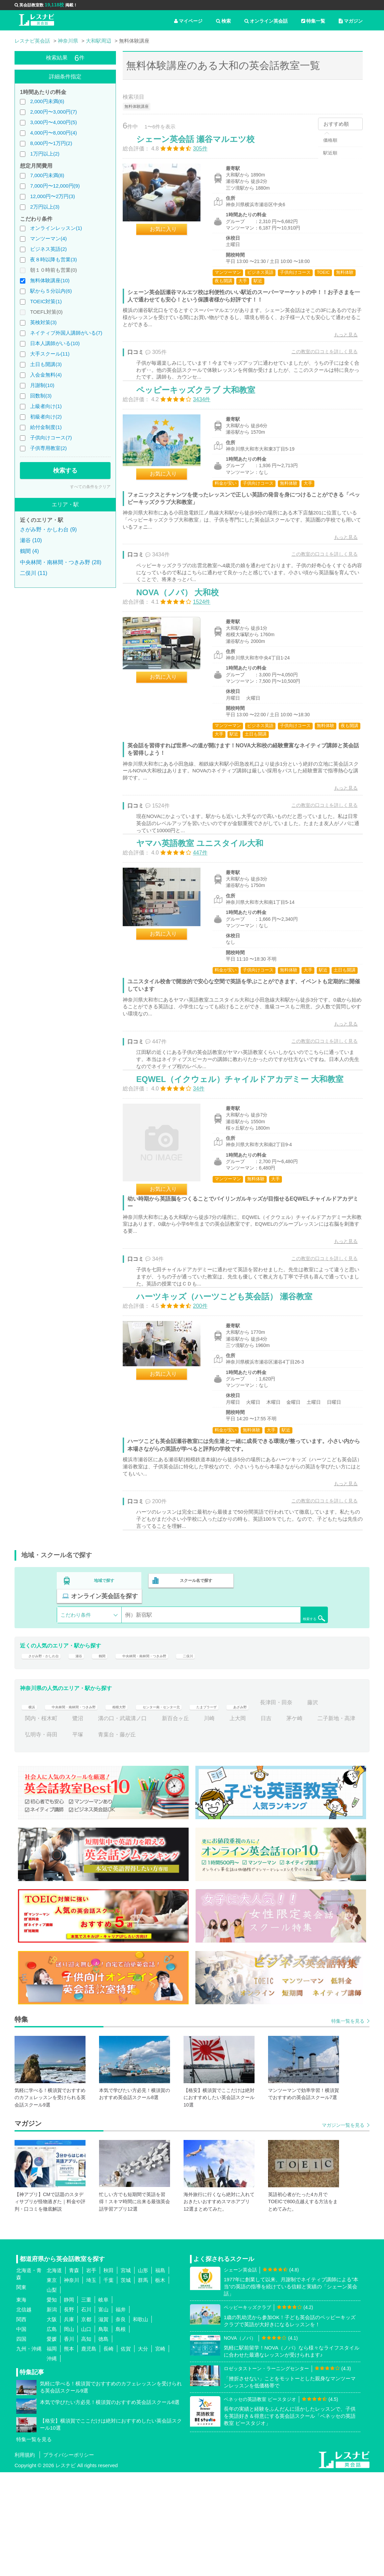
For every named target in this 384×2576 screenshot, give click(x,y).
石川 (86, 2413)
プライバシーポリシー (68, 2558)
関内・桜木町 (114, 1822)
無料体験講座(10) (50, 280)
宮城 (126, 2374)
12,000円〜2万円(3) (52, 196)
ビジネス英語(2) (48, 249)
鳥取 (103, 2433)
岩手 (91, 2374)
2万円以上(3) (44, 207)
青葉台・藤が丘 (201, 1838)
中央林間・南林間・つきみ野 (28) (60, 562)
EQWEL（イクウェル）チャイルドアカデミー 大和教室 (247, 1163)
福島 (160, 2374)
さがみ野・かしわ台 (49, 1755)
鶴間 (119, 1755)
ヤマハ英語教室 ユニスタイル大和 (206, 902)
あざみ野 (305, 1806)
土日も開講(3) (46, 364)
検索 (223, 21)
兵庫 (69, 2423)
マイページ (188, 21)
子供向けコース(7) (51, 437)
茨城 (126, 2384)
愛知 (52, 2403)
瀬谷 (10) (31, 540)
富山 (103, 2413)
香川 (69, 2443)
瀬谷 (94, 1755)
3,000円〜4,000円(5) (53, 122)
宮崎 (160, 2452)
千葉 (108, 2384)
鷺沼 (151, 1822)
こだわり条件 (76, 1710)
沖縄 (52, 2462)
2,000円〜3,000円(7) (53, 112)
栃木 (160, 2384)
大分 (143, 2452)
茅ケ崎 (33, 1838)
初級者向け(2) (46, 416)
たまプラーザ (263, 1806)
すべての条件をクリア (90, 486)
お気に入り (170, 236)
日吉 (339, 1822)
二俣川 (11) (33, 573)
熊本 (69, 2452)
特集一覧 (313, 21)
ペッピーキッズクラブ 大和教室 (202, 414)
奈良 (121, 2423)
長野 (69, 2413)
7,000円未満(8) (47, 175)
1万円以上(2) (44, 154)
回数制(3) (40, 396)
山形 (143, 2374)
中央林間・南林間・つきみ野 (175, 1755)
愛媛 (52, 2443)
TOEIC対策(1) (46, 301)
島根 (121, 2433)
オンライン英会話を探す (284, 1691)
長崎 (108, 2452)
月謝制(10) (42, 385)
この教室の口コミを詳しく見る (317, 358)
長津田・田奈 (41, 1822)
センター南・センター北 (202, 1806)
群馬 (143, 2384)
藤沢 (77, 1822)
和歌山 (140, 2423)
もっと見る (339, 341)
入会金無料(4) (46, 375)
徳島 (103, 2443)
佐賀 (126, 2452)
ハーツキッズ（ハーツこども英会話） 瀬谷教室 (231, 1398)
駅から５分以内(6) (51, 291)
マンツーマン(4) (48, 238)
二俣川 (233, 1755)
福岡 (52, 2452)
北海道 (54, 2374)
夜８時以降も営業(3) (53, 259)
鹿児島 (88, 2452)
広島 (52, 2433)
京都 (86, 2423)
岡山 (69, 2433)
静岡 (69, 2403)
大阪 (52, 2423)
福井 (121, 2413)
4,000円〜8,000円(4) (53, 133)
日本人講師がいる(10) (55, 343)
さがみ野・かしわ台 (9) (48, 529)
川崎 (282, 1822)
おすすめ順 (336, 124)
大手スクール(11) (50, 354)
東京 (52, 2384)
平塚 (162, 1838)
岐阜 (103, 2403)
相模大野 (147, 1806)
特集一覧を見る (347, 2124)
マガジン (351, 21)
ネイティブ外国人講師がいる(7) (66, 333)
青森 (74, 2374)
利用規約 (25, 2558)
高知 (86, 2443)
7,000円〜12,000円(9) (55, 186)
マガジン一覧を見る (343, 2229)
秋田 (108, 2374)
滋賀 (103, 2423)
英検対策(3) (43, 322)
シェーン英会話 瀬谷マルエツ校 (202, 146)
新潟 (52, 2413)
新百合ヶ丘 (248, 1822)
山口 (86, 2433)
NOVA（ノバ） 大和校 (184, 634)
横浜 (30, 1806)
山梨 (52, 2394)
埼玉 (91, 2384)
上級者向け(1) (46, 406)
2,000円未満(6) (47, 101)
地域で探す (104, 1691)
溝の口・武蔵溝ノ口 (195, 1822)
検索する (65, 470)
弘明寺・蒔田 (125, 1838)
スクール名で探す (194, 1691)
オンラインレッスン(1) (56, 228)
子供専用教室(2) (48, 448)
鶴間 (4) (29, 551)
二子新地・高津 (75, 1838)
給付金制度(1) (46, 427)
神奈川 (71, 2384)
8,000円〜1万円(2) (51, 143)
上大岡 (311, 1822)
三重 (86, 2403)
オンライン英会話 (266, 21)
